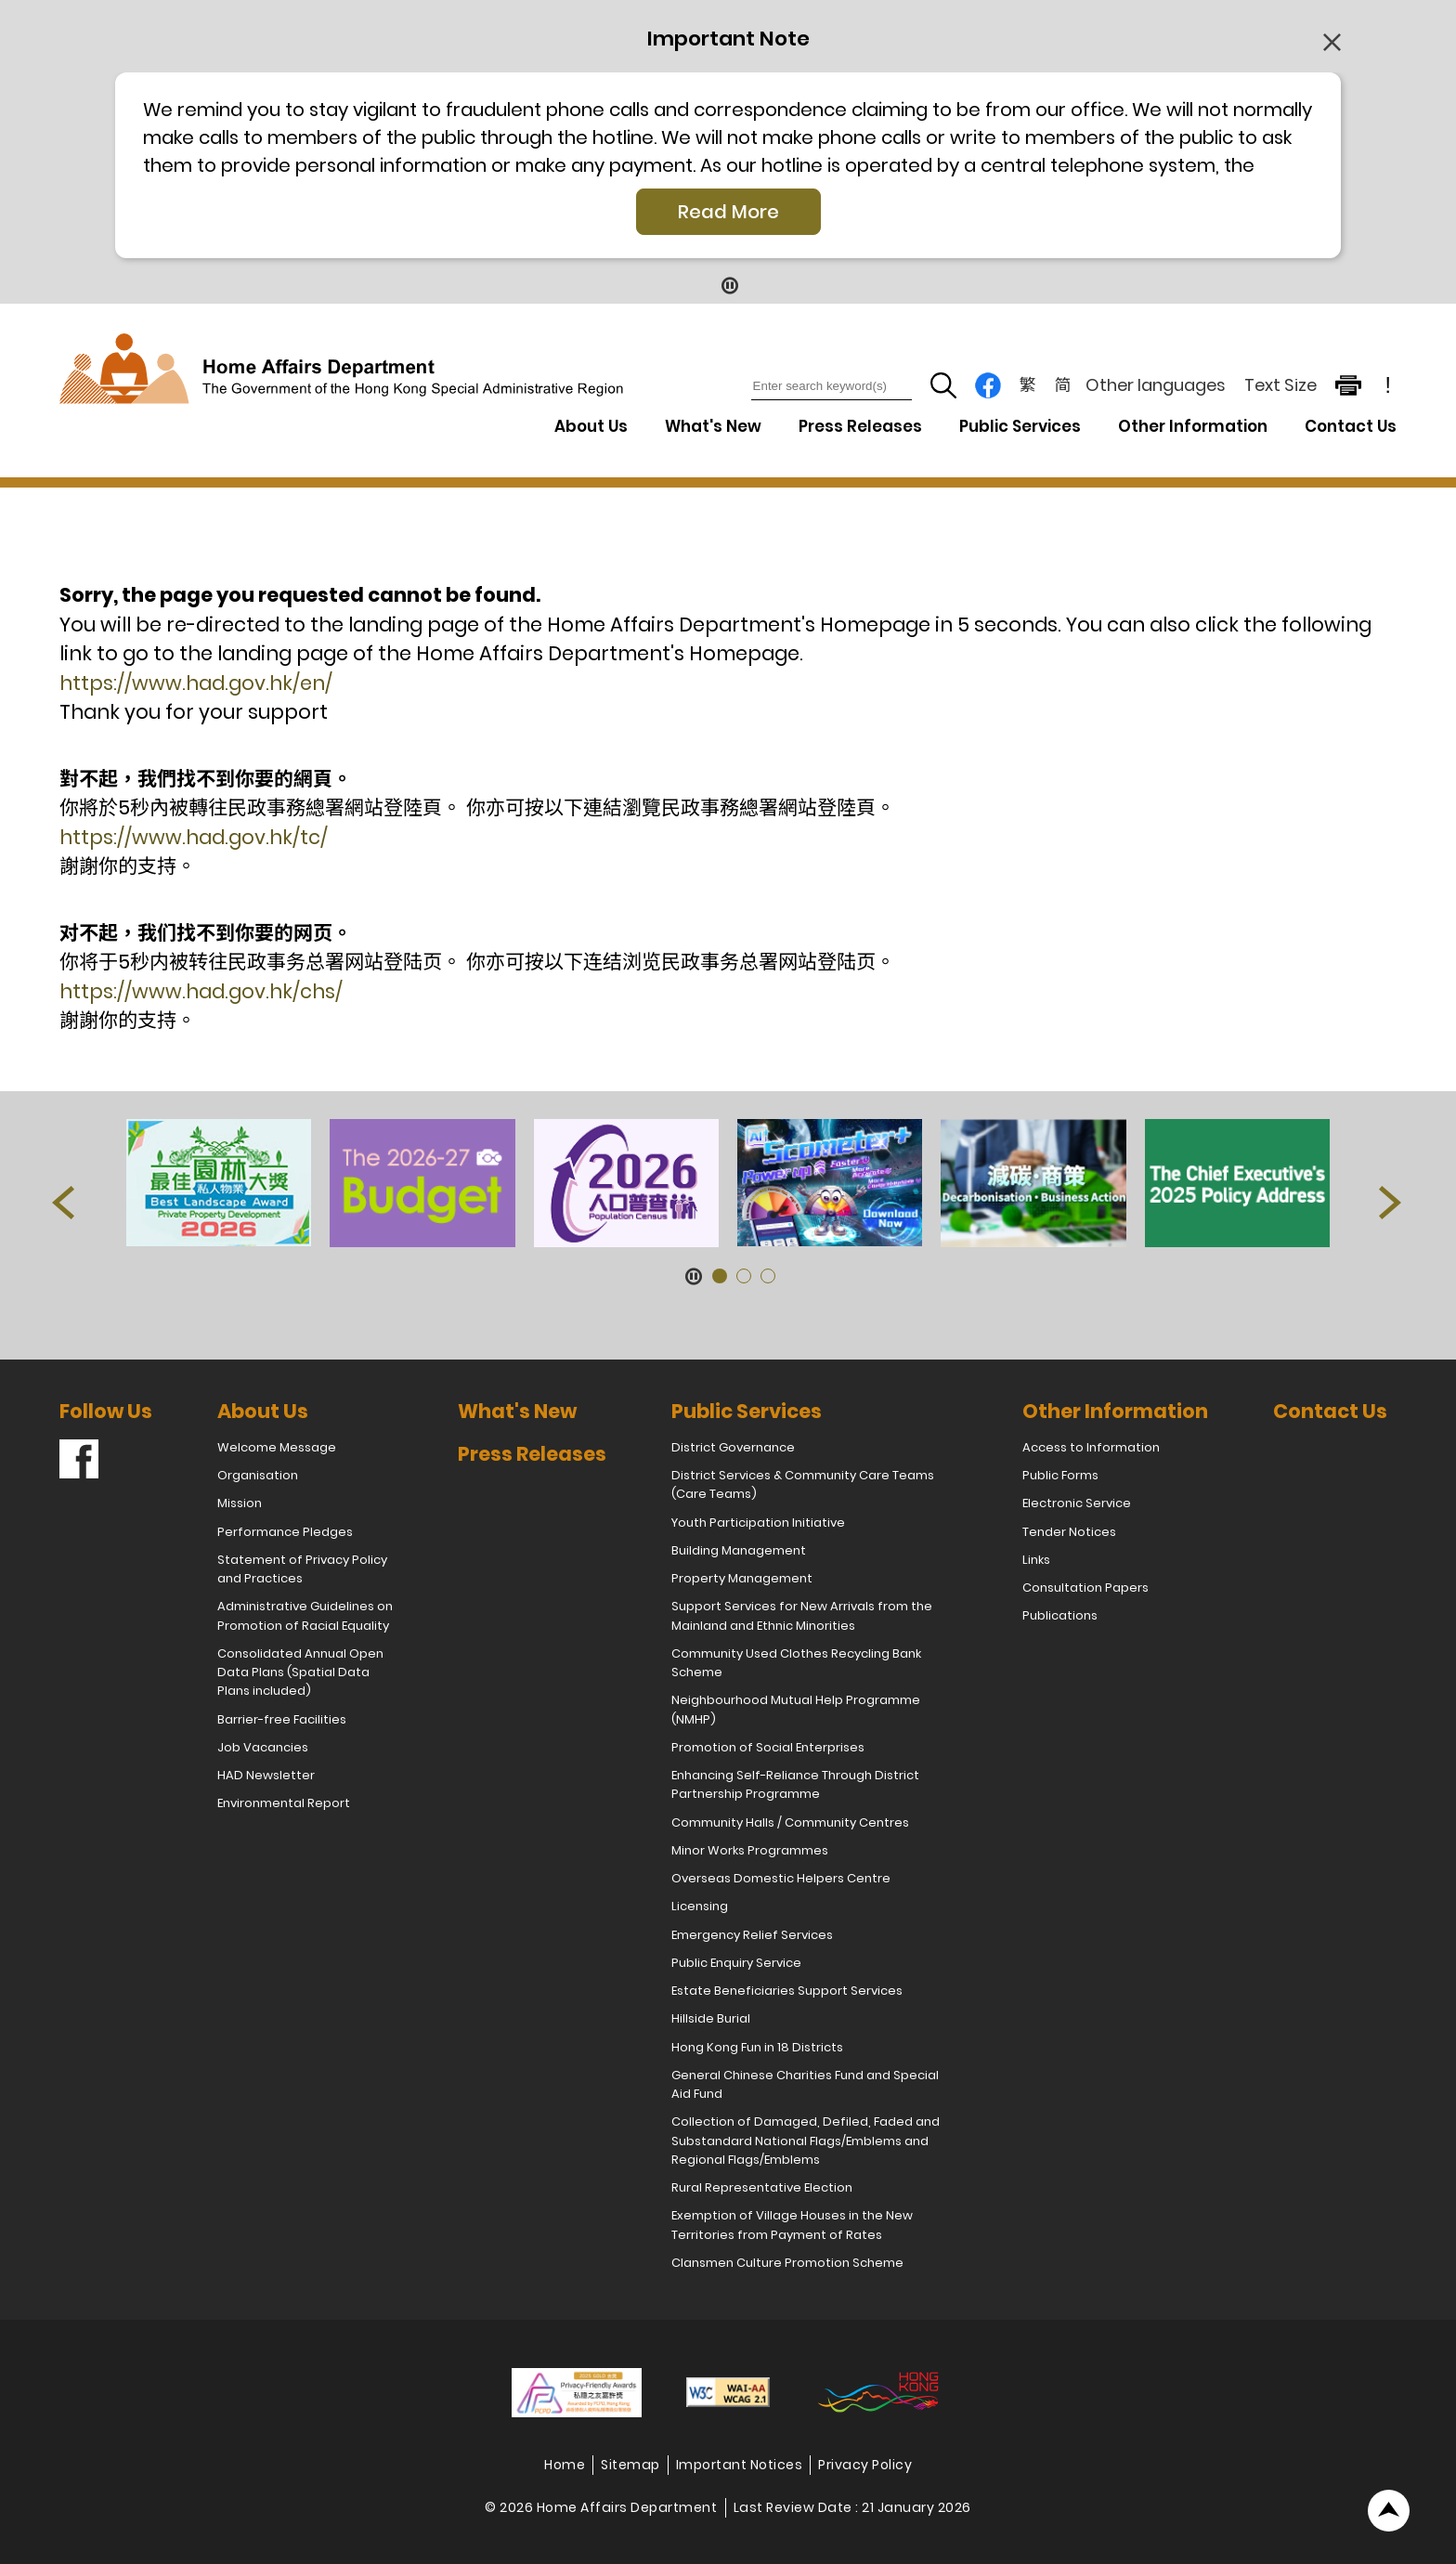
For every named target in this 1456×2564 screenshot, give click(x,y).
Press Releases (860, 426)
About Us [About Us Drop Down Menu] (591, 426)
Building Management (738, 1550)
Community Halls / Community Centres (790, 1822)
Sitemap (630, 2464)
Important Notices (739, 2464)
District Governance (733, 1447)
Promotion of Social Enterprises (767, 1747)
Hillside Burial (710, 2018)
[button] (64, 1206)
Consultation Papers (1085, 1587)
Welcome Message (276, 1447)
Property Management (741, 1578)
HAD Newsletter (266, 1775)
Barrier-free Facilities (281, 1719)
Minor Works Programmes (749, 1850)
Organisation (257, 1475)
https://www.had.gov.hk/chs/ (201, 991)
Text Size (1280, 385)
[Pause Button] (728, 285)
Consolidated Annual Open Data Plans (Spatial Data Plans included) (300, 1672)
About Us (262, 1411)
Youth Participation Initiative (758, 1522)
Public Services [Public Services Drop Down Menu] (1020, 426)
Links (1036, 1559)
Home (564, 2464)
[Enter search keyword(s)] (831, 386)
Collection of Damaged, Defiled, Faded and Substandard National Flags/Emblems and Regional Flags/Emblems (805, 2140)
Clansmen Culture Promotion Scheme (787, 2262)
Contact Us (1351, 426)
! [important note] (1388, 385)
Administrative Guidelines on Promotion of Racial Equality (305, 1615)
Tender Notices (1069, 1532)
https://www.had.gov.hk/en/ (195, 683)
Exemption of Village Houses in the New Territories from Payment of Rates (792, 2224)
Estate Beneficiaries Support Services (787, 1990)
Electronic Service (1076, 1503)
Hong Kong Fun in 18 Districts (757, 2047)
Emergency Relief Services (752, 1935)
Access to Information (1091, 1447)
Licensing (699, 1906)
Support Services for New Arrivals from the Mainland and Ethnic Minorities (801, 1615)
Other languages (1156, 385)
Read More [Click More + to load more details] (728, 212)
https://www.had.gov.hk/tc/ (193, 837)
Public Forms (1060, 1475)
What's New (713, 426)
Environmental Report (283, 1803)
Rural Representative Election (761, 2187)
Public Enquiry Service (736, 1963)
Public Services (746, 1411)
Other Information (1115, 1411)
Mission (239, 1503)
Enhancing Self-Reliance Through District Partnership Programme (795, 1784)
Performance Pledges (285, 1532)
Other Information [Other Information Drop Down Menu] (1193, 426)
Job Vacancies (262, 1747)
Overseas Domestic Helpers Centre (780, 1878)
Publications (1060, 1615)
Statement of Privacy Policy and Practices (302, 1569)
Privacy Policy (865, 2464)
